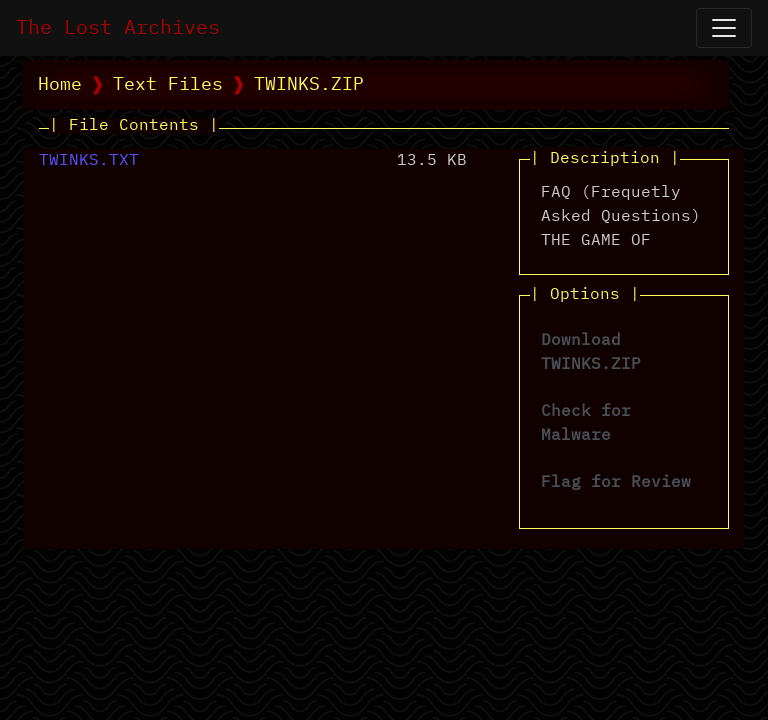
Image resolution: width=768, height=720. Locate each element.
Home (60, 85)
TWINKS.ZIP (309, 85)
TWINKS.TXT (89, 161)
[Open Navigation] (724, 28)
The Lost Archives (118, 28)
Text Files (168, 85)
